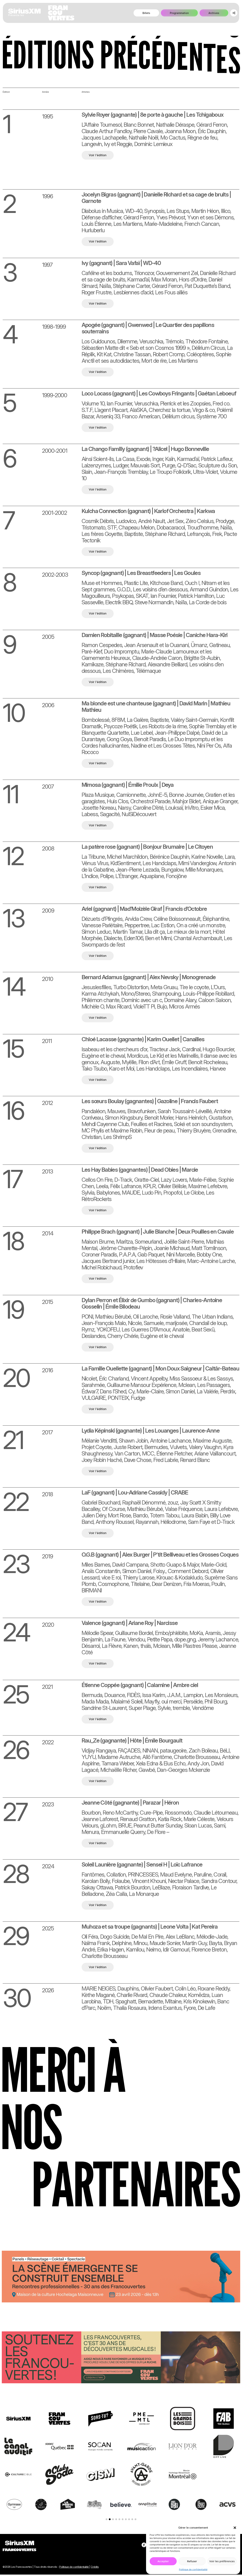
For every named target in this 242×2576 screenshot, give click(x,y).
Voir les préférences (222, 2561)
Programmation (179, 12)
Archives (214, 12)
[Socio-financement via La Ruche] (121, 2358)
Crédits (95, 2566)
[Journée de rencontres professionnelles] (121, 2277)
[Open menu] (233, 12)
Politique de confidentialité (193, 2569)
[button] (235, 2527)
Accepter (163, 2561)
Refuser (192, 2561)
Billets (146, 12)
